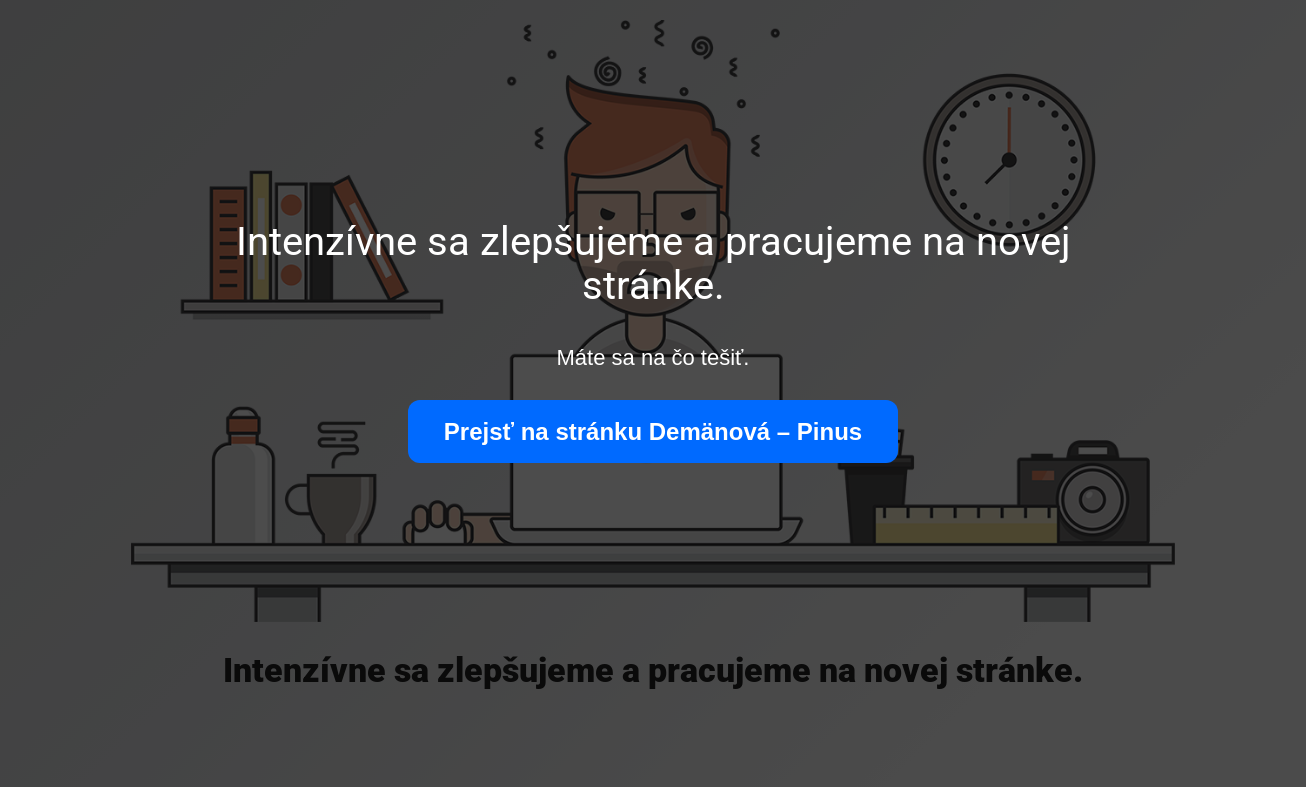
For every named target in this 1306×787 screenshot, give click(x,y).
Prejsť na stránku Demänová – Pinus (653, 431)
